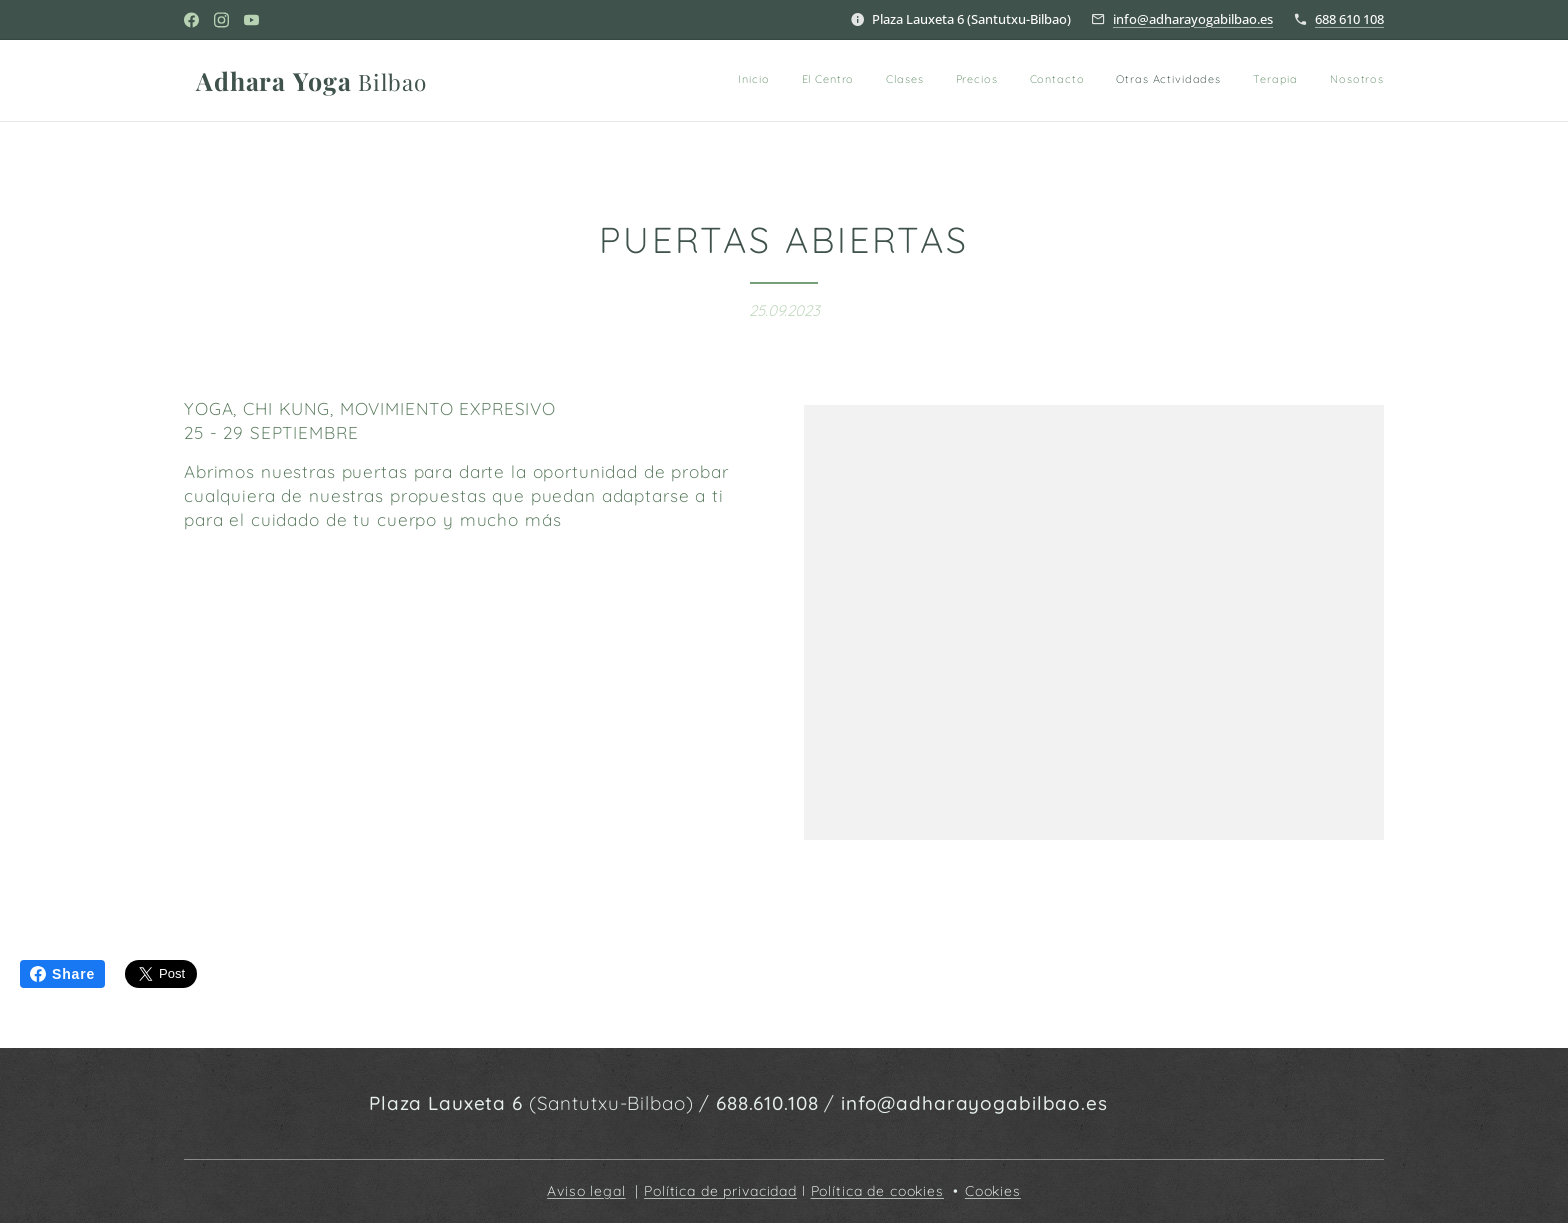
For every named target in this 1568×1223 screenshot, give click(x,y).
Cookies (993, 1191)
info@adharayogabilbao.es (1193, 19)
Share (62, 974)
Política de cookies (877, 1191)
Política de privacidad (720, 1191)
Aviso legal (586, 1191)
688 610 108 (1349, 19)
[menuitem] (1109, 81)
